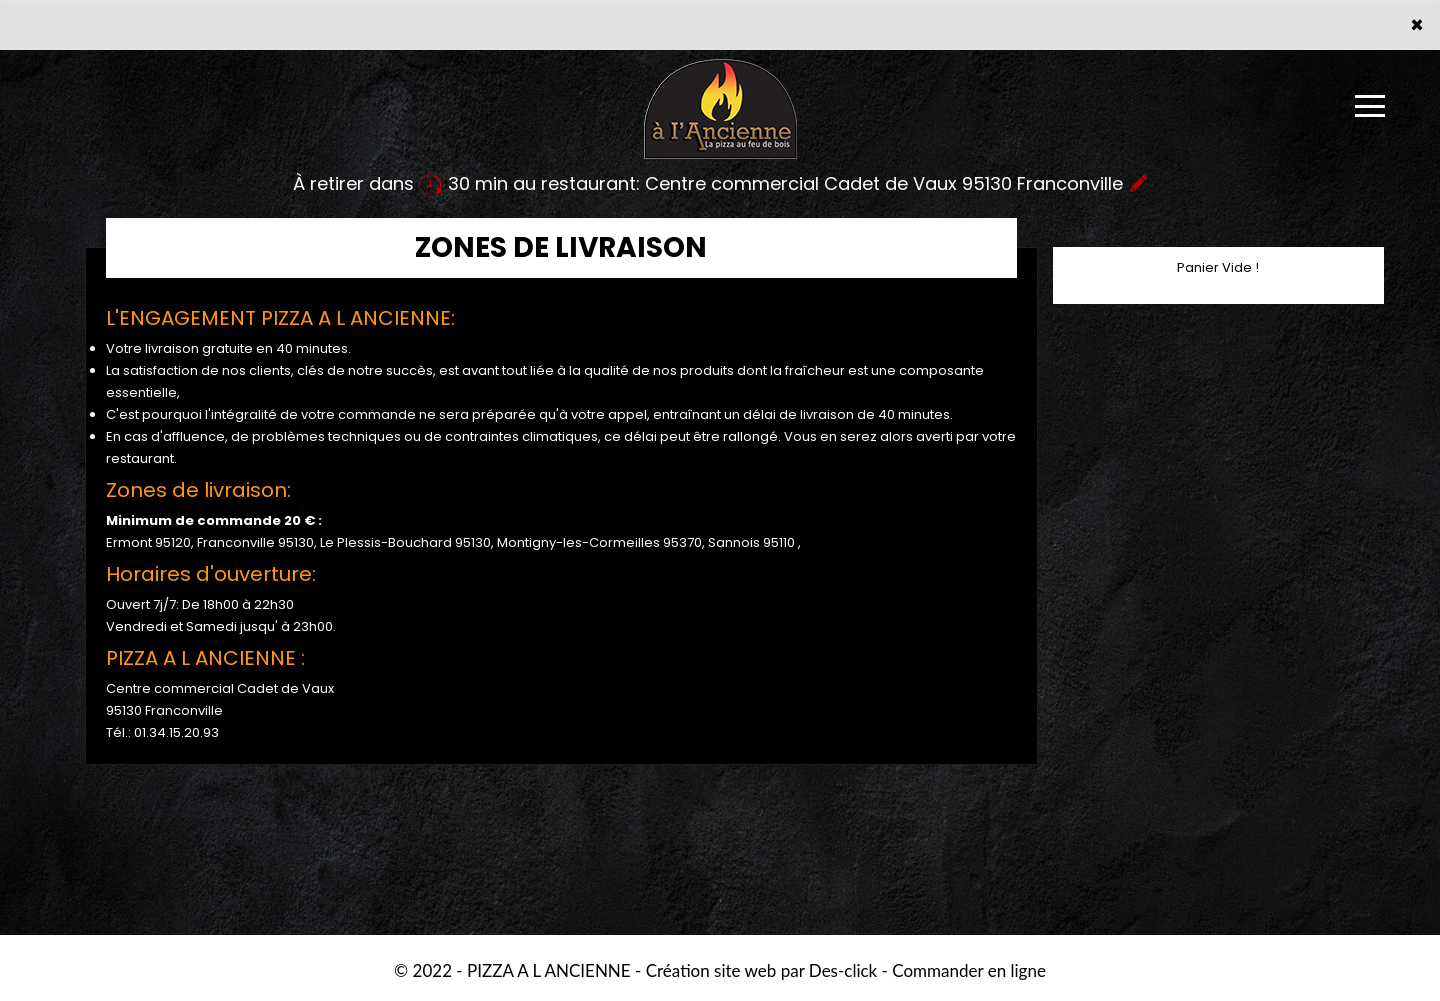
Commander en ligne (969, 970)
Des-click (843, 970)
